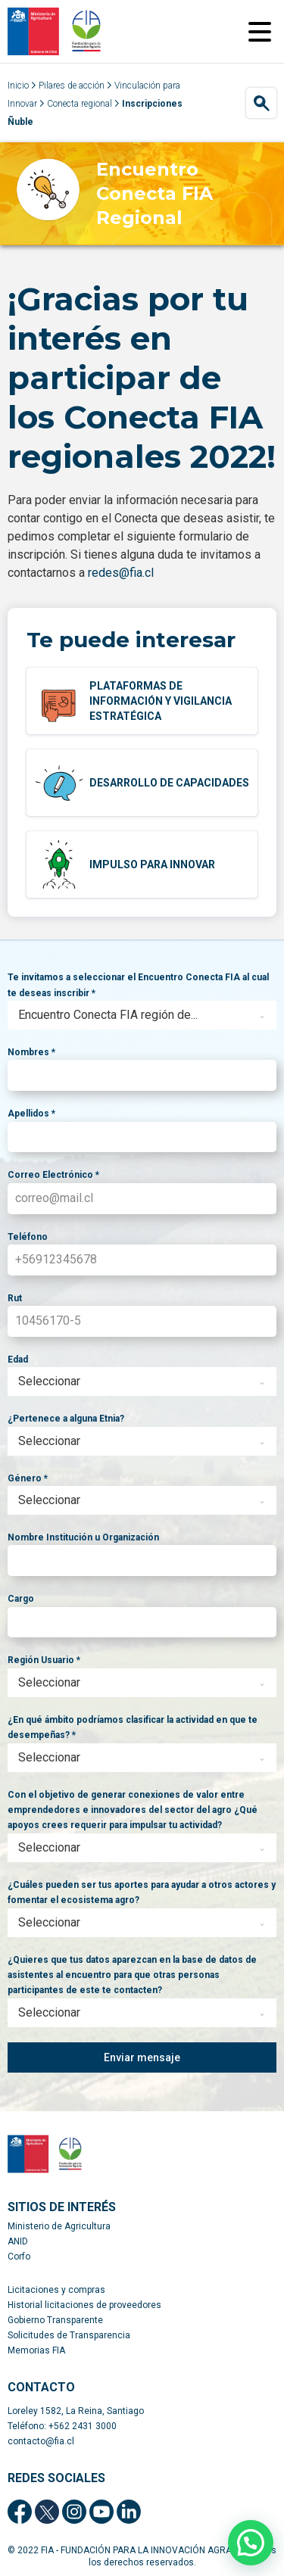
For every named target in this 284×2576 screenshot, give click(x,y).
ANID (18, 2241)
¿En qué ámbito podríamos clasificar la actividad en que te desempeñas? (132, 1727)
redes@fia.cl (121, 572)
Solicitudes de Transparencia (69, 2335)
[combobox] (142, 1015)
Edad (18, 1359)
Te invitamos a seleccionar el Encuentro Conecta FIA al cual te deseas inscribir (138, 985)
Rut (15, 1298)
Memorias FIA (36, 2350)
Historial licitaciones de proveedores (84, 2305)
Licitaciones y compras (56, 2290)
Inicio (18, 85)
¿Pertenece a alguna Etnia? (66, 1418)
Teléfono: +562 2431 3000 (62, 2426)
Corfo (19, 2256)
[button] (250, 2542)
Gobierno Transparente (55, 2320)
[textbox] (128, 1015)
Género (28, 1478)
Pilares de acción (72, 85)
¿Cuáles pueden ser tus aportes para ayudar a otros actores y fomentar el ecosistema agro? (142, 1892)
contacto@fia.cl (41, 2441)
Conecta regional (79, 103)
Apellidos (31, 1113)
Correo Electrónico (53, 1175)
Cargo (21, 1598)
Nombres (31, 1052)
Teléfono (28, 1237)
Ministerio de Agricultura (59, 2226)
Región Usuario (44, 1660)
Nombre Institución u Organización (83, 1537)
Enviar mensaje (142, 2057)
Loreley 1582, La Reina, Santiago (76, 2411)
